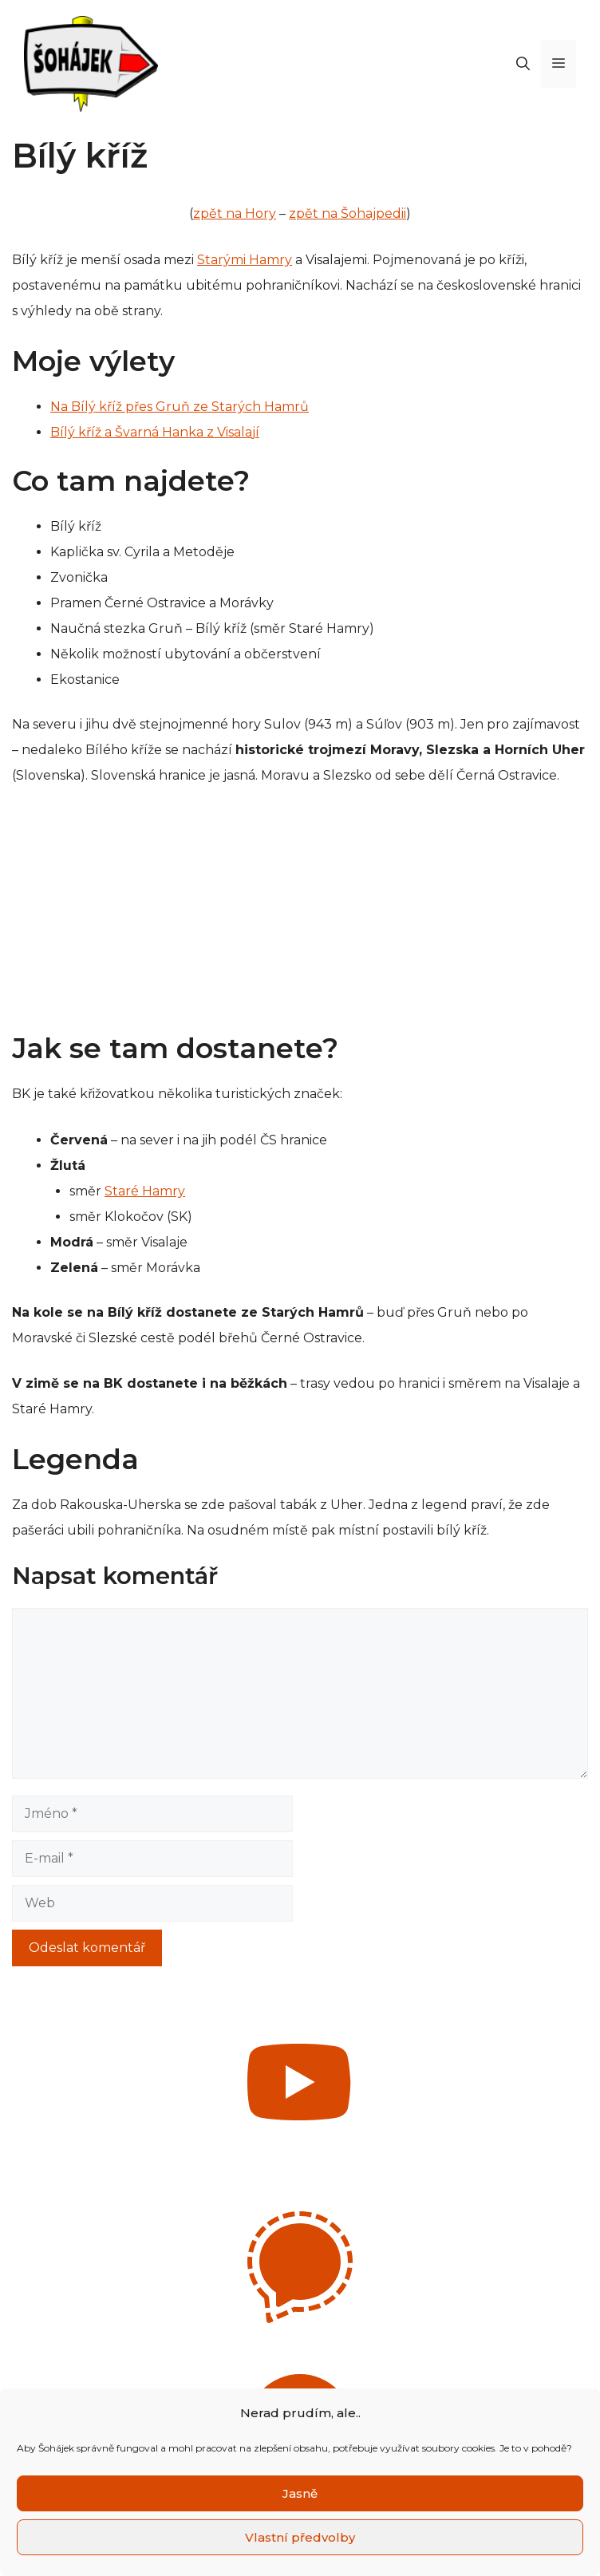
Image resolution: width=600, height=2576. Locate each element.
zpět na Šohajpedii (347, 213)
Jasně (300, 2493)
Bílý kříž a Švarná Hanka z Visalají (154, 432)
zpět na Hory (234, 213)
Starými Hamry (244, 259)
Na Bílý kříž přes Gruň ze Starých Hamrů (179, 406)
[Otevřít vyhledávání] (523, 64)
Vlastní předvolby (300, 2537)
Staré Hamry (145, 1191)
